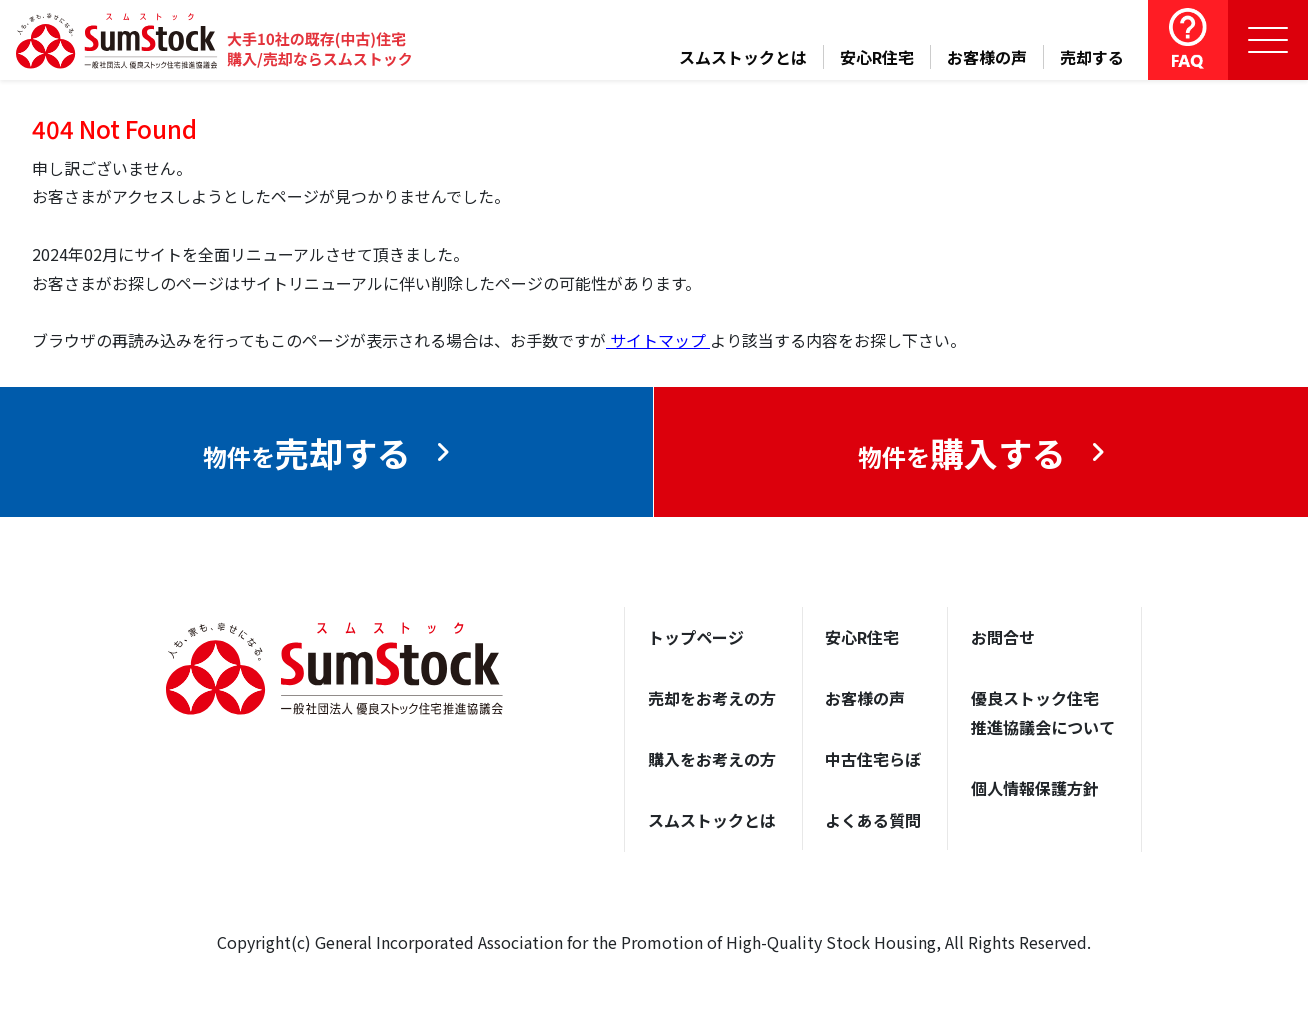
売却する (1092, 57)
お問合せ (1003, 637)
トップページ (696, 637)
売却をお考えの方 (712, 698)
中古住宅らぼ (873, 759)
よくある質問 (873, 820)
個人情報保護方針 (1035, 788)
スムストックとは (743, 57)
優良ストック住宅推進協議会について (1043, 712)
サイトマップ (658, 340)
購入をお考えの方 (712, 759)
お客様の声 (987, 57)
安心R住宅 (877, 57)
